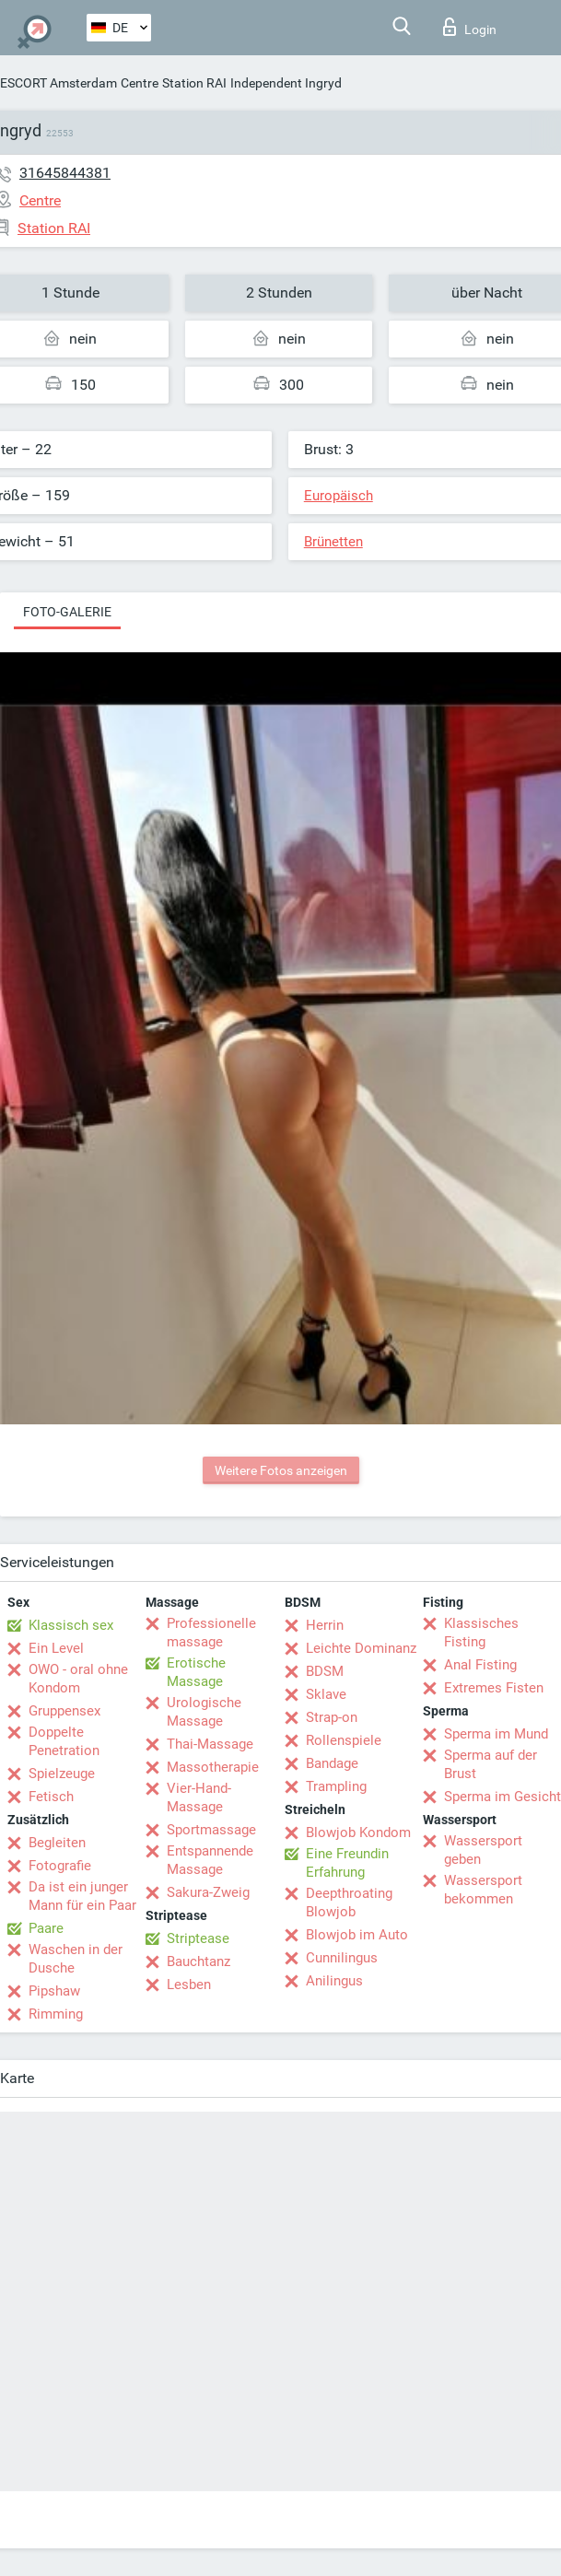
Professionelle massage (211, 1632)
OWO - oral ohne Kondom (78, 1678)
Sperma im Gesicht (502, 1796)
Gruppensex (64, 1711)
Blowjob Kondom (358, 1832)
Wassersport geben (483, 1850)
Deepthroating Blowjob (349, 1902)
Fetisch (51, 1796)
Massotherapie (213, 1767)
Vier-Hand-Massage (199, 1797)
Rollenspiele (343, 1740)
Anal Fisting (480, 1665)
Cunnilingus (342, 1958)
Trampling (336, 1786)
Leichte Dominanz (361, 1648)
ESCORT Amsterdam (58, 83)
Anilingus (334, 1981)
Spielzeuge (62, 1773)
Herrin (325, 1625)
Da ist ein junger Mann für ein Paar (82, 1896)
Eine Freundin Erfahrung (347, 1862)
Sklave (326, 1694)
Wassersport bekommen (483, 1889)
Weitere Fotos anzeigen (281, 1470)
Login (470, 27)
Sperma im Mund (496, 1734)
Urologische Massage (204, 1711)
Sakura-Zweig (208, 1892)
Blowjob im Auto (357, 1934)
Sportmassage (211, 1829)
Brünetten (333, 541)
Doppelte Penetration (64, 1741)
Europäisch (338, 495)
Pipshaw (54, 1991)
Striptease (198, 1938)
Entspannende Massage (210, 1860)
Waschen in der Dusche (76, 1958)
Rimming (56, 2014)
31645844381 (65, 172)
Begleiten (57, 1842)
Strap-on (331, 1717)
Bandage (332, 1763)
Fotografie (60, 1865)
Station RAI (194, 83)
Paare (46, 1928)
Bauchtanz (198, 1961)
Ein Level (56, 1648)
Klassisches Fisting (481, 1632)
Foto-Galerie (67, 611)
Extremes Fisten (493, 1688)
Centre (139, 83)
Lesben (189, 1984)
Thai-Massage (210, 1744)
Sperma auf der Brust (490, 1764)
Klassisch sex (71, 1625)
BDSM (325, 1671)
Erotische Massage (196, 1672)
